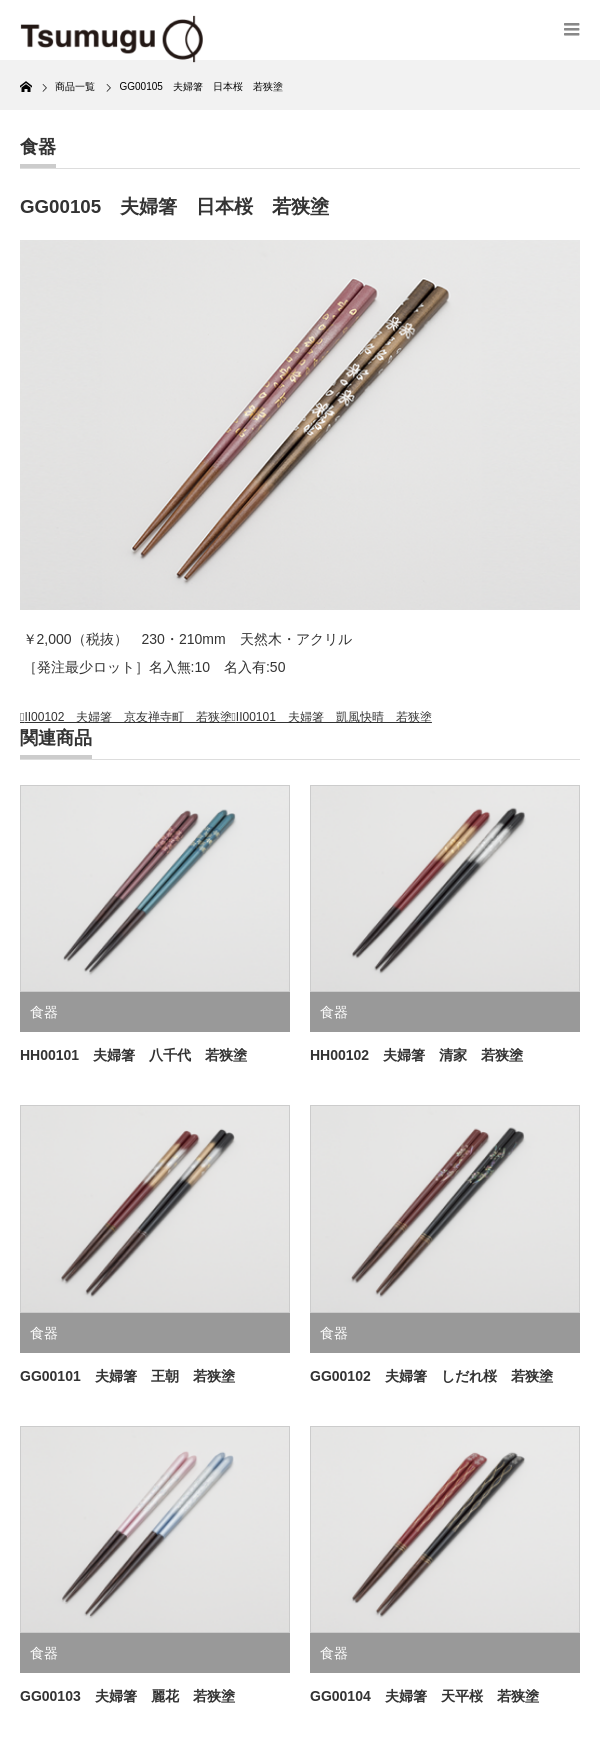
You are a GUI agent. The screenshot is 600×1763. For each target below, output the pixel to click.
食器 (38, 147)
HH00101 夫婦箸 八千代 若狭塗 (133, 1055)
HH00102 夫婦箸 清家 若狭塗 (416, 1055)
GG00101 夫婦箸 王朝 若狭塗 (127, 1376)
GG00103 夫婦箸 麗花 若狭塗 (127, 1696)
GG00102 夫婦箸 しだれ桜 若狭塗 (431, 1376)
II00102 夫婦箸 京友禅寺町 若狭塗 (128, 717)
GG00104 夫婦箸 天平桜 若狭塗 (424, 1696)
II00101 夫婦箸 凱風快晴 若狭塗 (334, 717)
